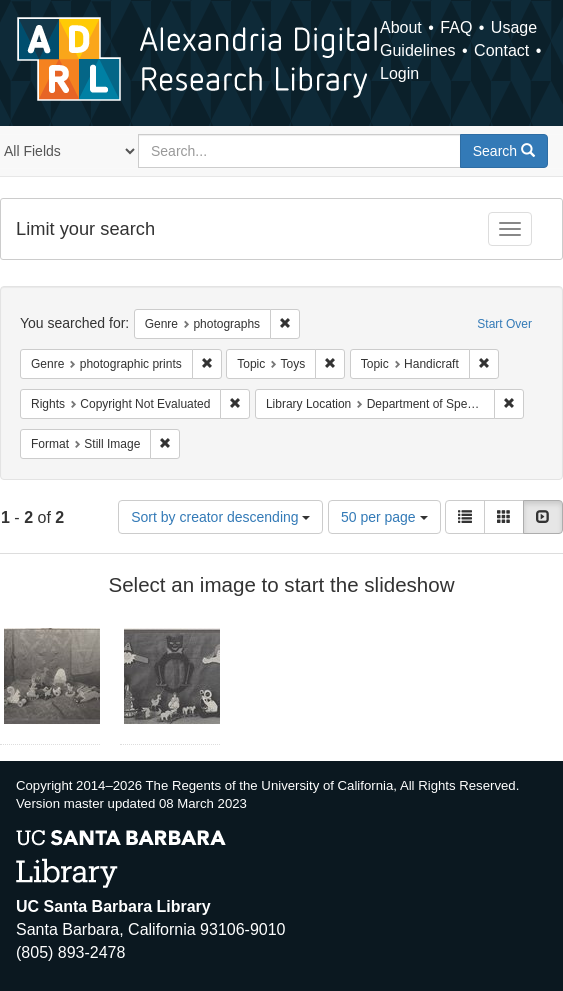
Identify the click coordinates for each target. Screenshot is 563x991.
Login (399, 73)
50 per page (384, 517)
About (401, 27)
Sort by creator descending (220, 517)
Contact (501, 50)
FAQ (456, 27)
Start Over (504, 324)
